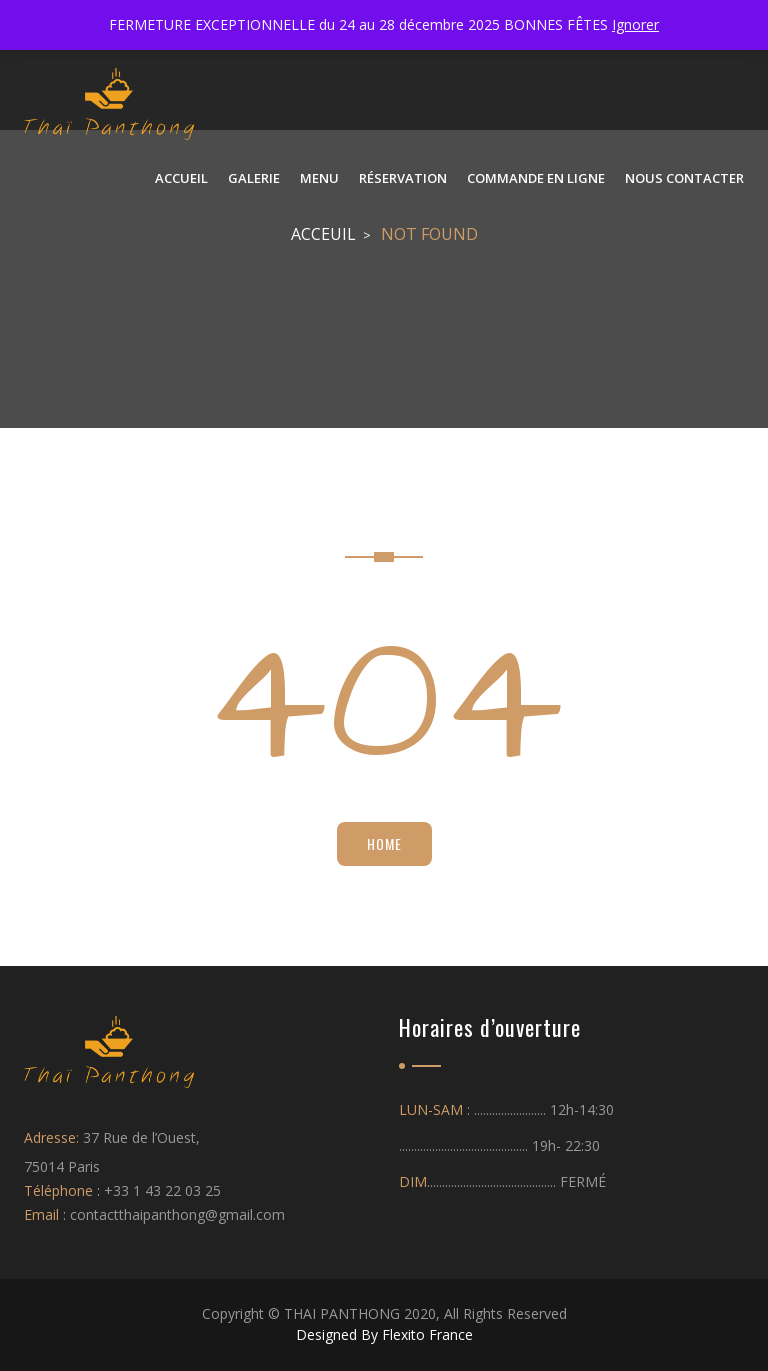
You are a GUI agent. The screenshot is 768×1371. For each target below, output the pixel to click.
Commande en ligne (536, 178)
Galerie (254, 178)
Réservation (403, 178)
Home (384, 843)
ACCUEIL (181, 178)
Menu (319, 178)
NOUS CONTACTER (684, 178)
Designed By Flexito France (384, 1334)
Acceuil (323, 234)
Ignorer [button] (635, 24)
